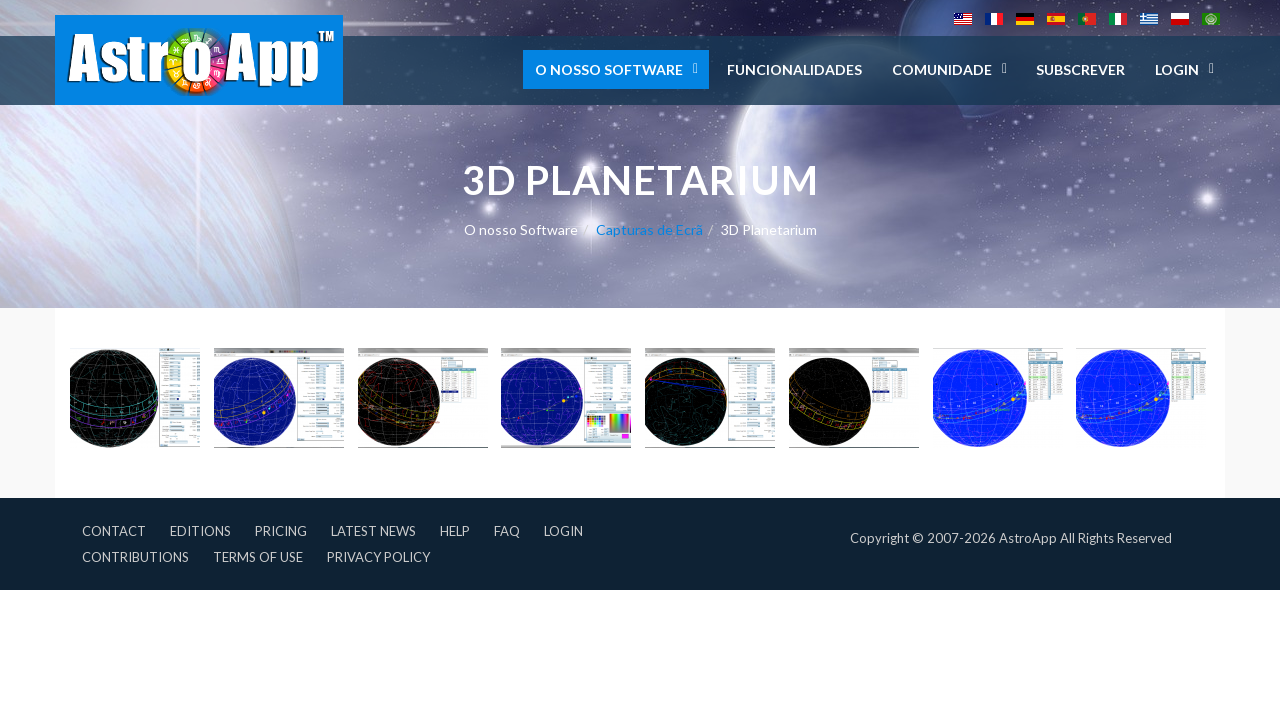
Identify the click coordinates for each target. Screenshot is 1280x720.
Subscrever (1080, 69)
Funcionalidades (794, 69)
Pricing (281, 531)
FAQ (507, 531)
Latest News (373, 531)
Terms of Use (258, 557)
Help (455, 531)
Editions (200, 531)
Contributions (135, 557)
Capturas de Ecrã (649, 229)
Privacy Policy (378, 557)
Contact (114, 531)
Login (563, 531)
